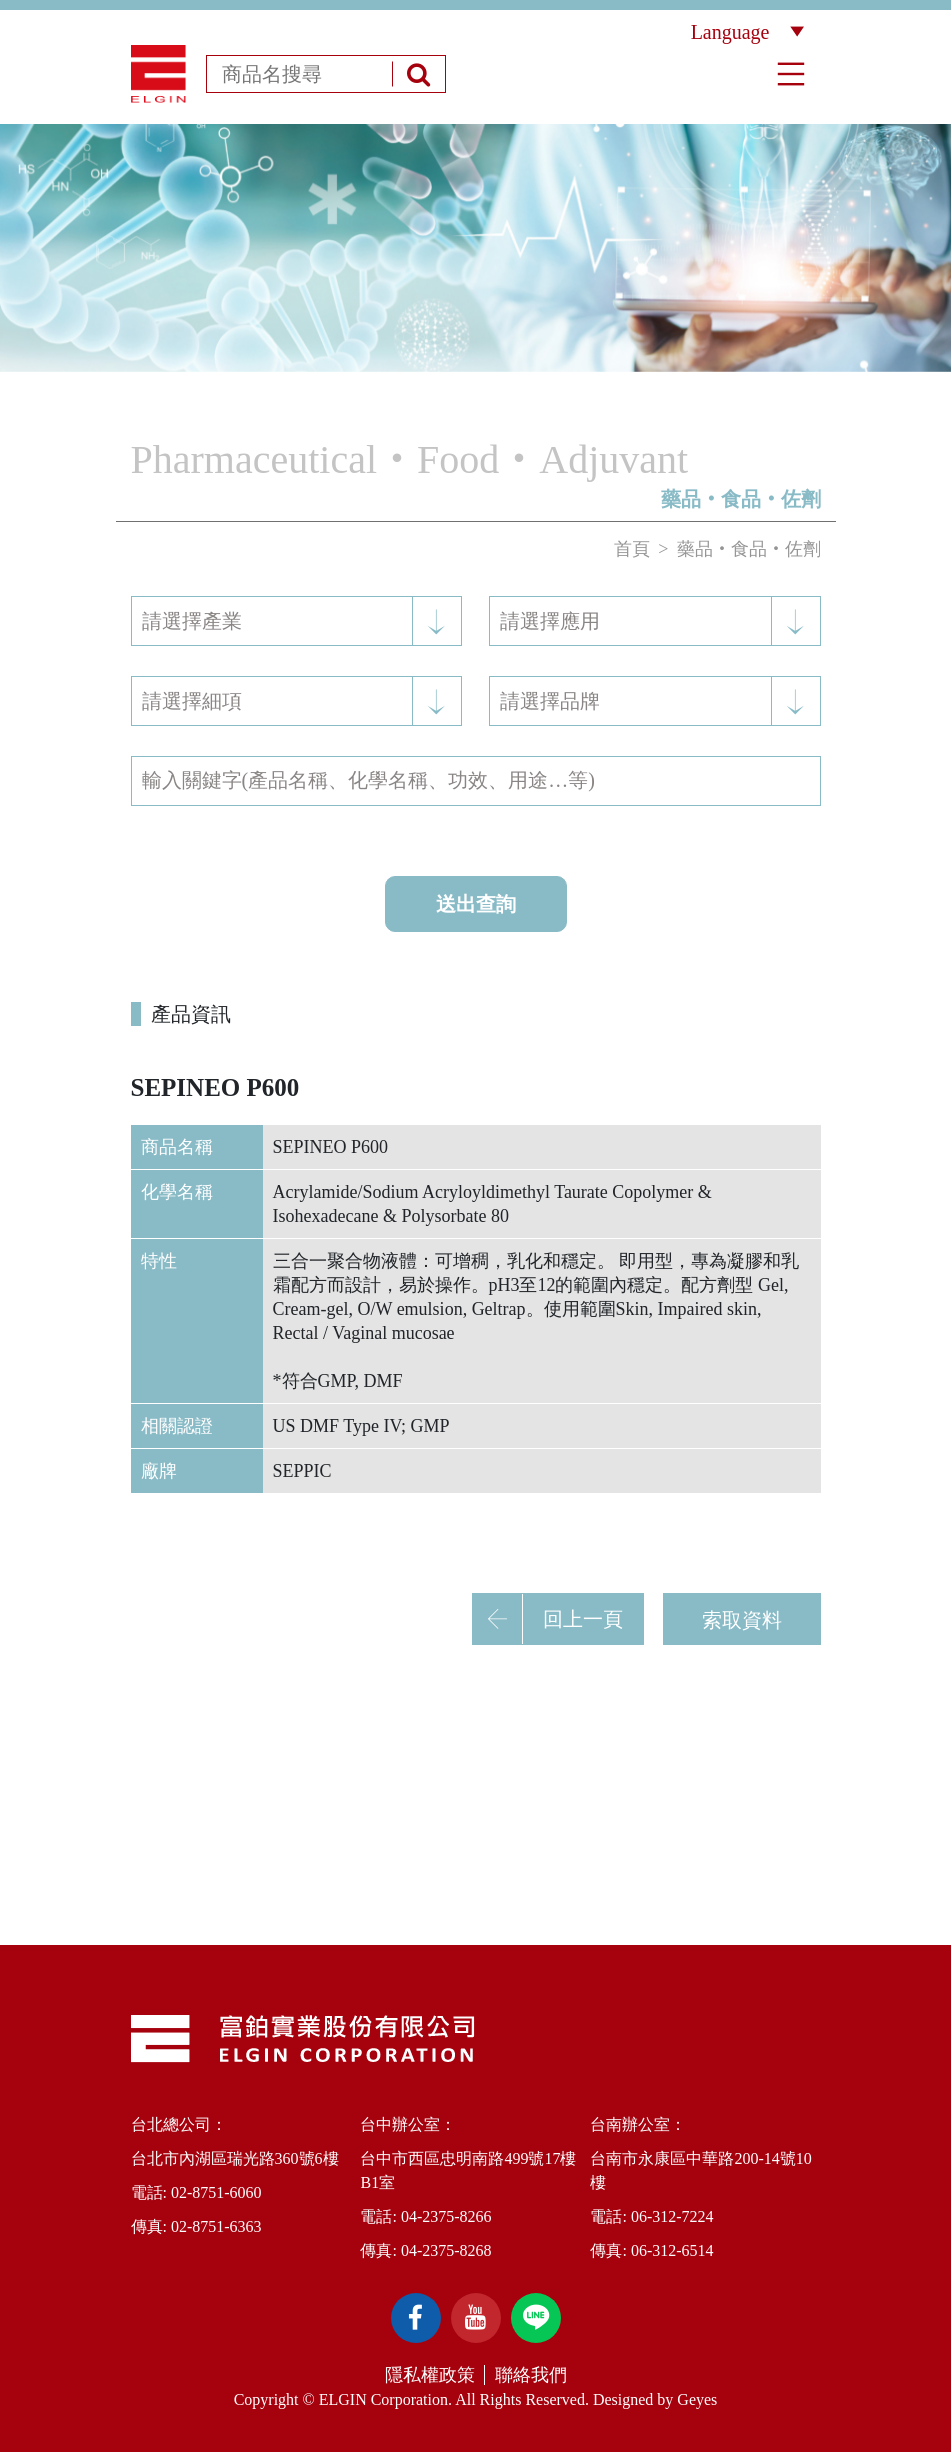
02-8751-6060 (216, 2192)
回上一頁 (548, 1619)
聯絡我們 (531, 2375)
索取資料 (742, 1620)
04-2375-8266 (446, 2216)
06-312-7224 (672, 2216)
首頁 (632, 549)
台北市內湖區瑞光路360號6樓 (235, 2158)
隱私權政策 (430, 2375)
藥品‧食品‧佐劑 (749, 549)
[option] (475, 248)
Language (747, 32)
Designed (623, 2399)
